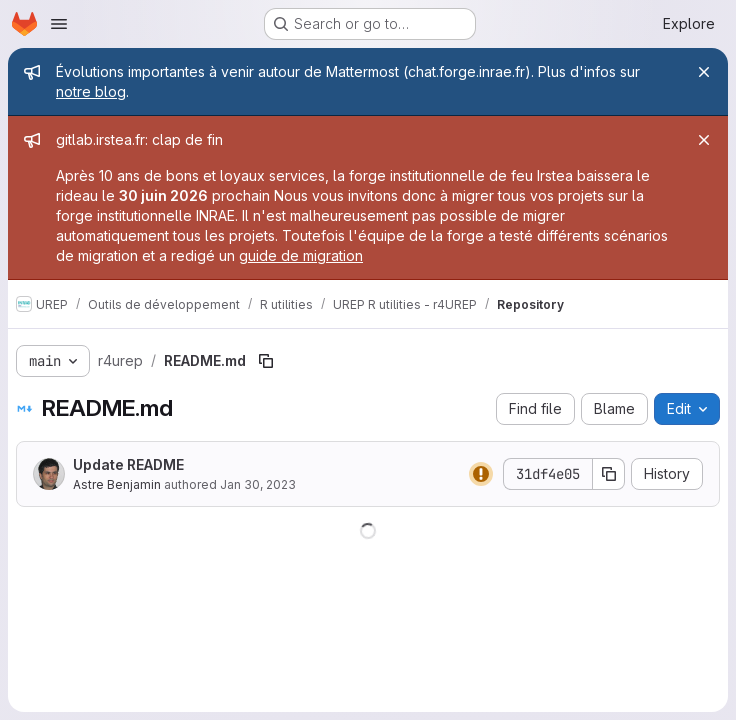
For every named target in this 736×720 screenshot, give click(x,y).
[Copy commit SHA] (609, 474)
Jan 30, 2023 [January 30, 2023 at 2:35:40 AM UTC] (258, 484)
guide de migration (301, 255)
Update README (128, 464)
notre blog (91, 91)
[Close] (704, 72)
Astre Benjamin (117, 484)
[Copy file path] (266, 361)
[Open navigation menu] (59, 24)
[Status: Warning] (481, 474)
